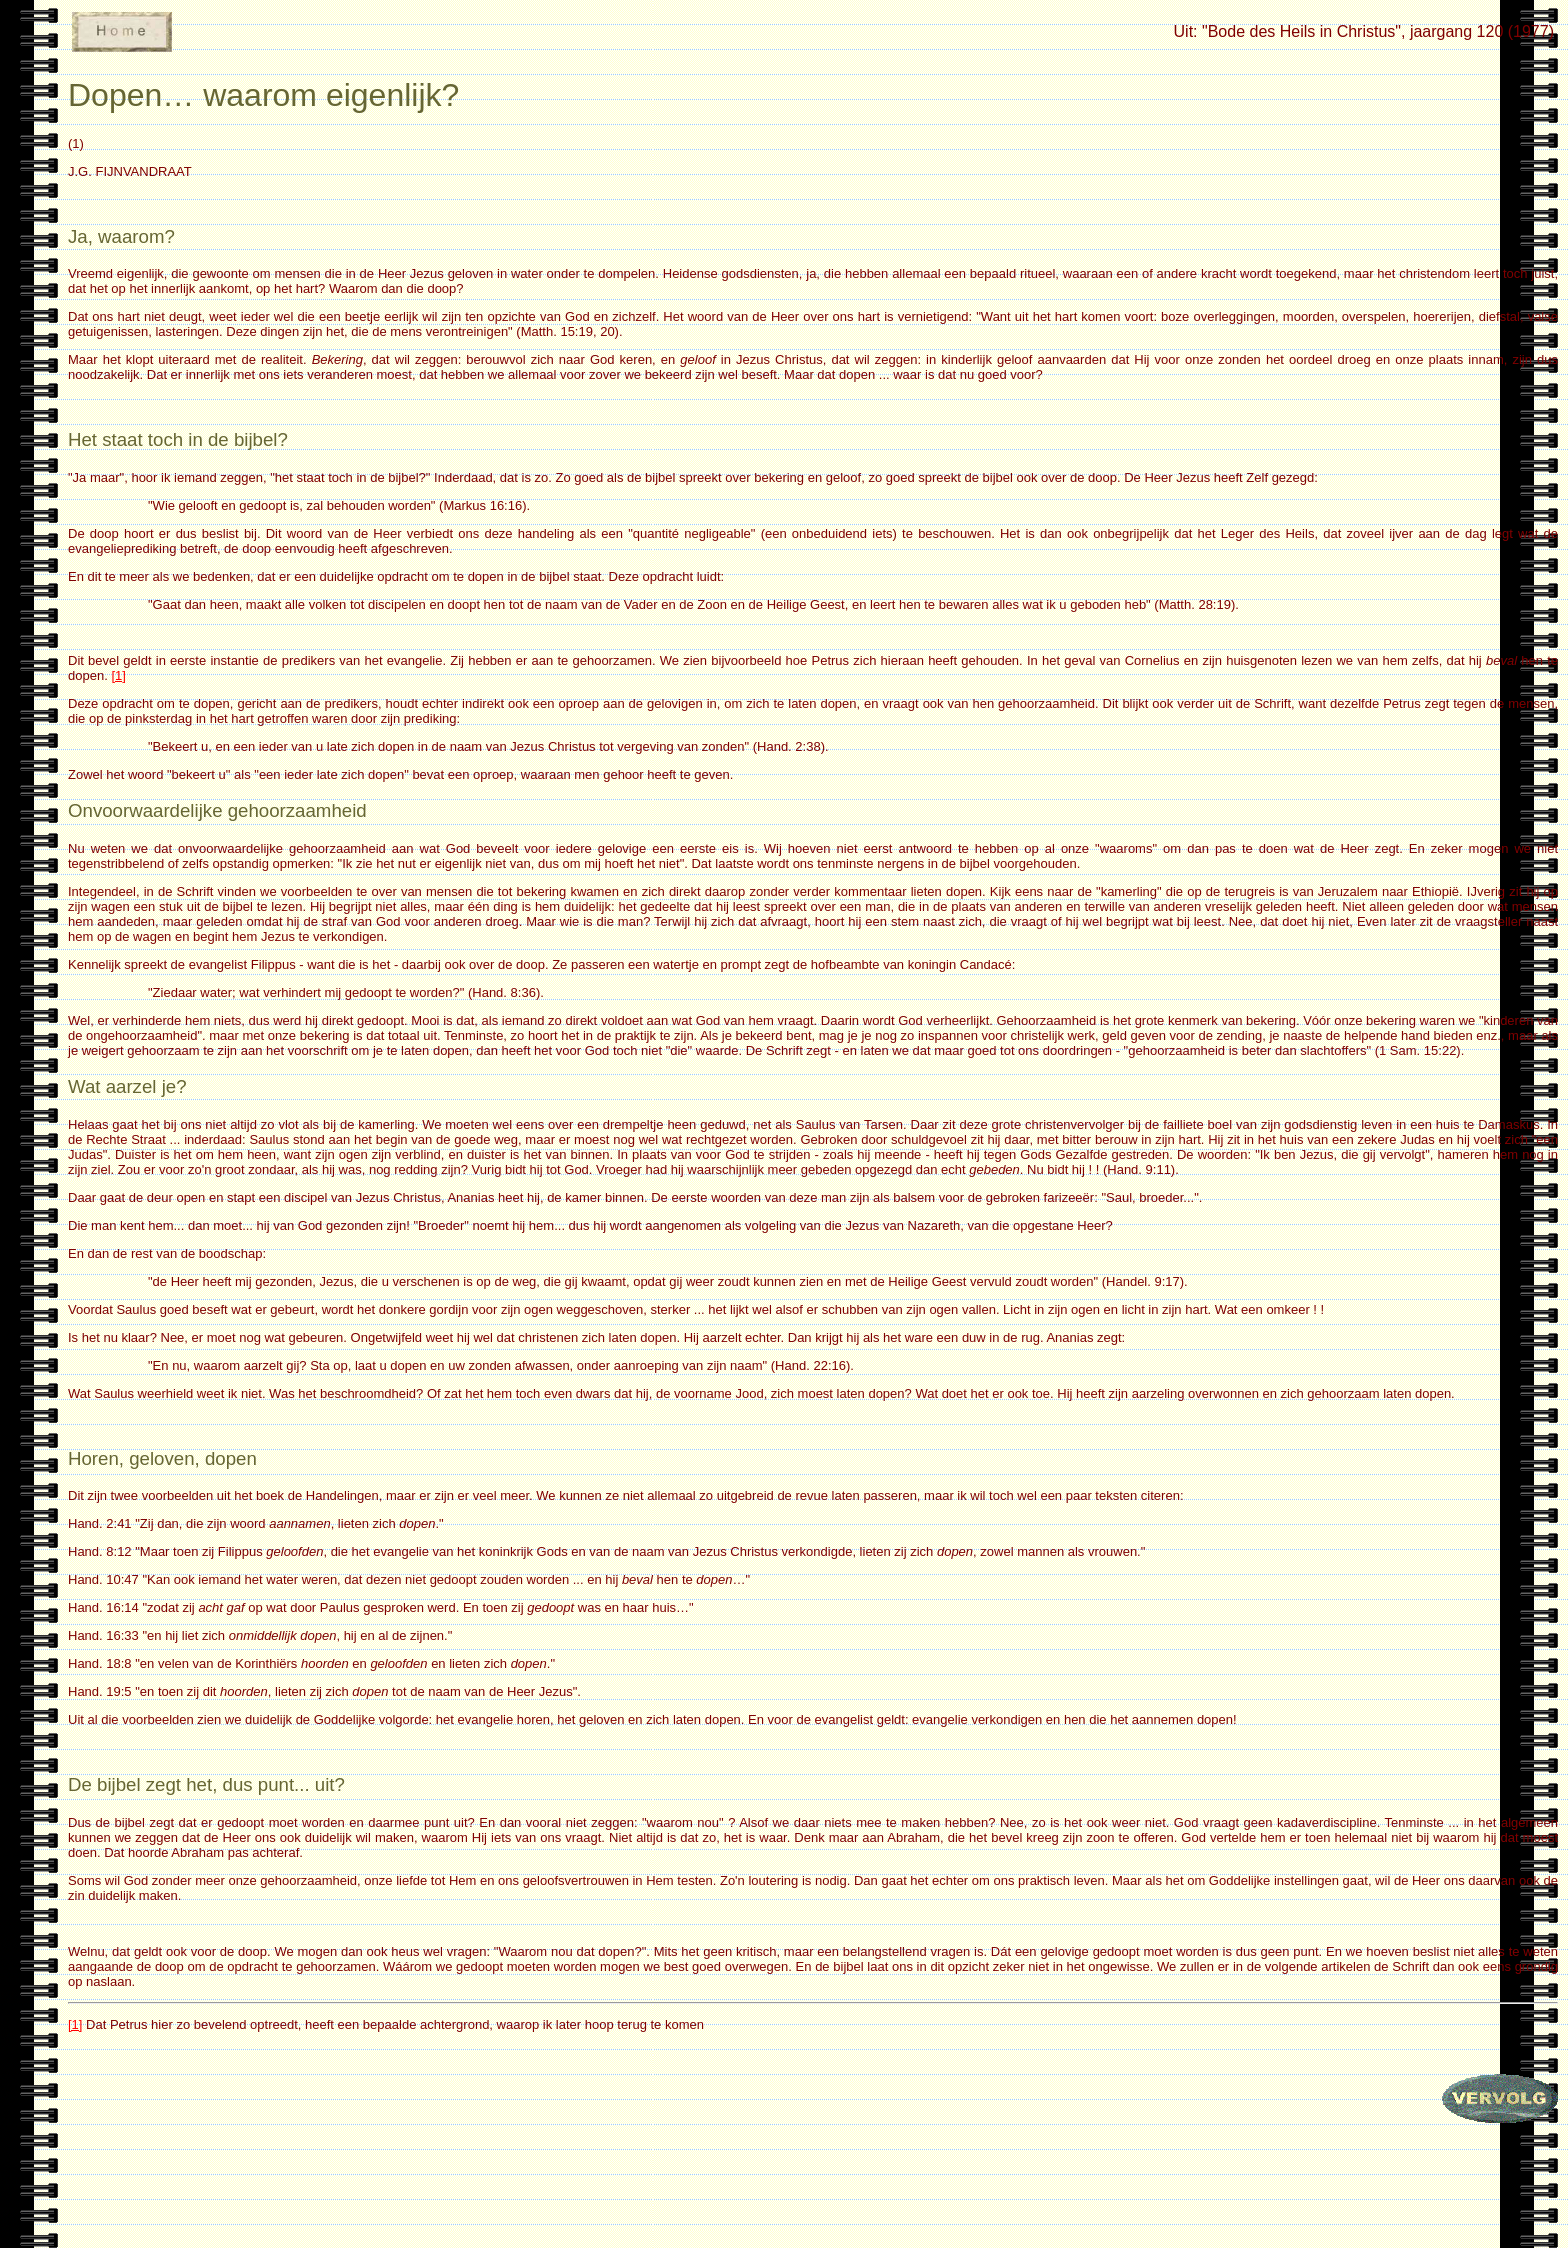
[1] (118, 675)
